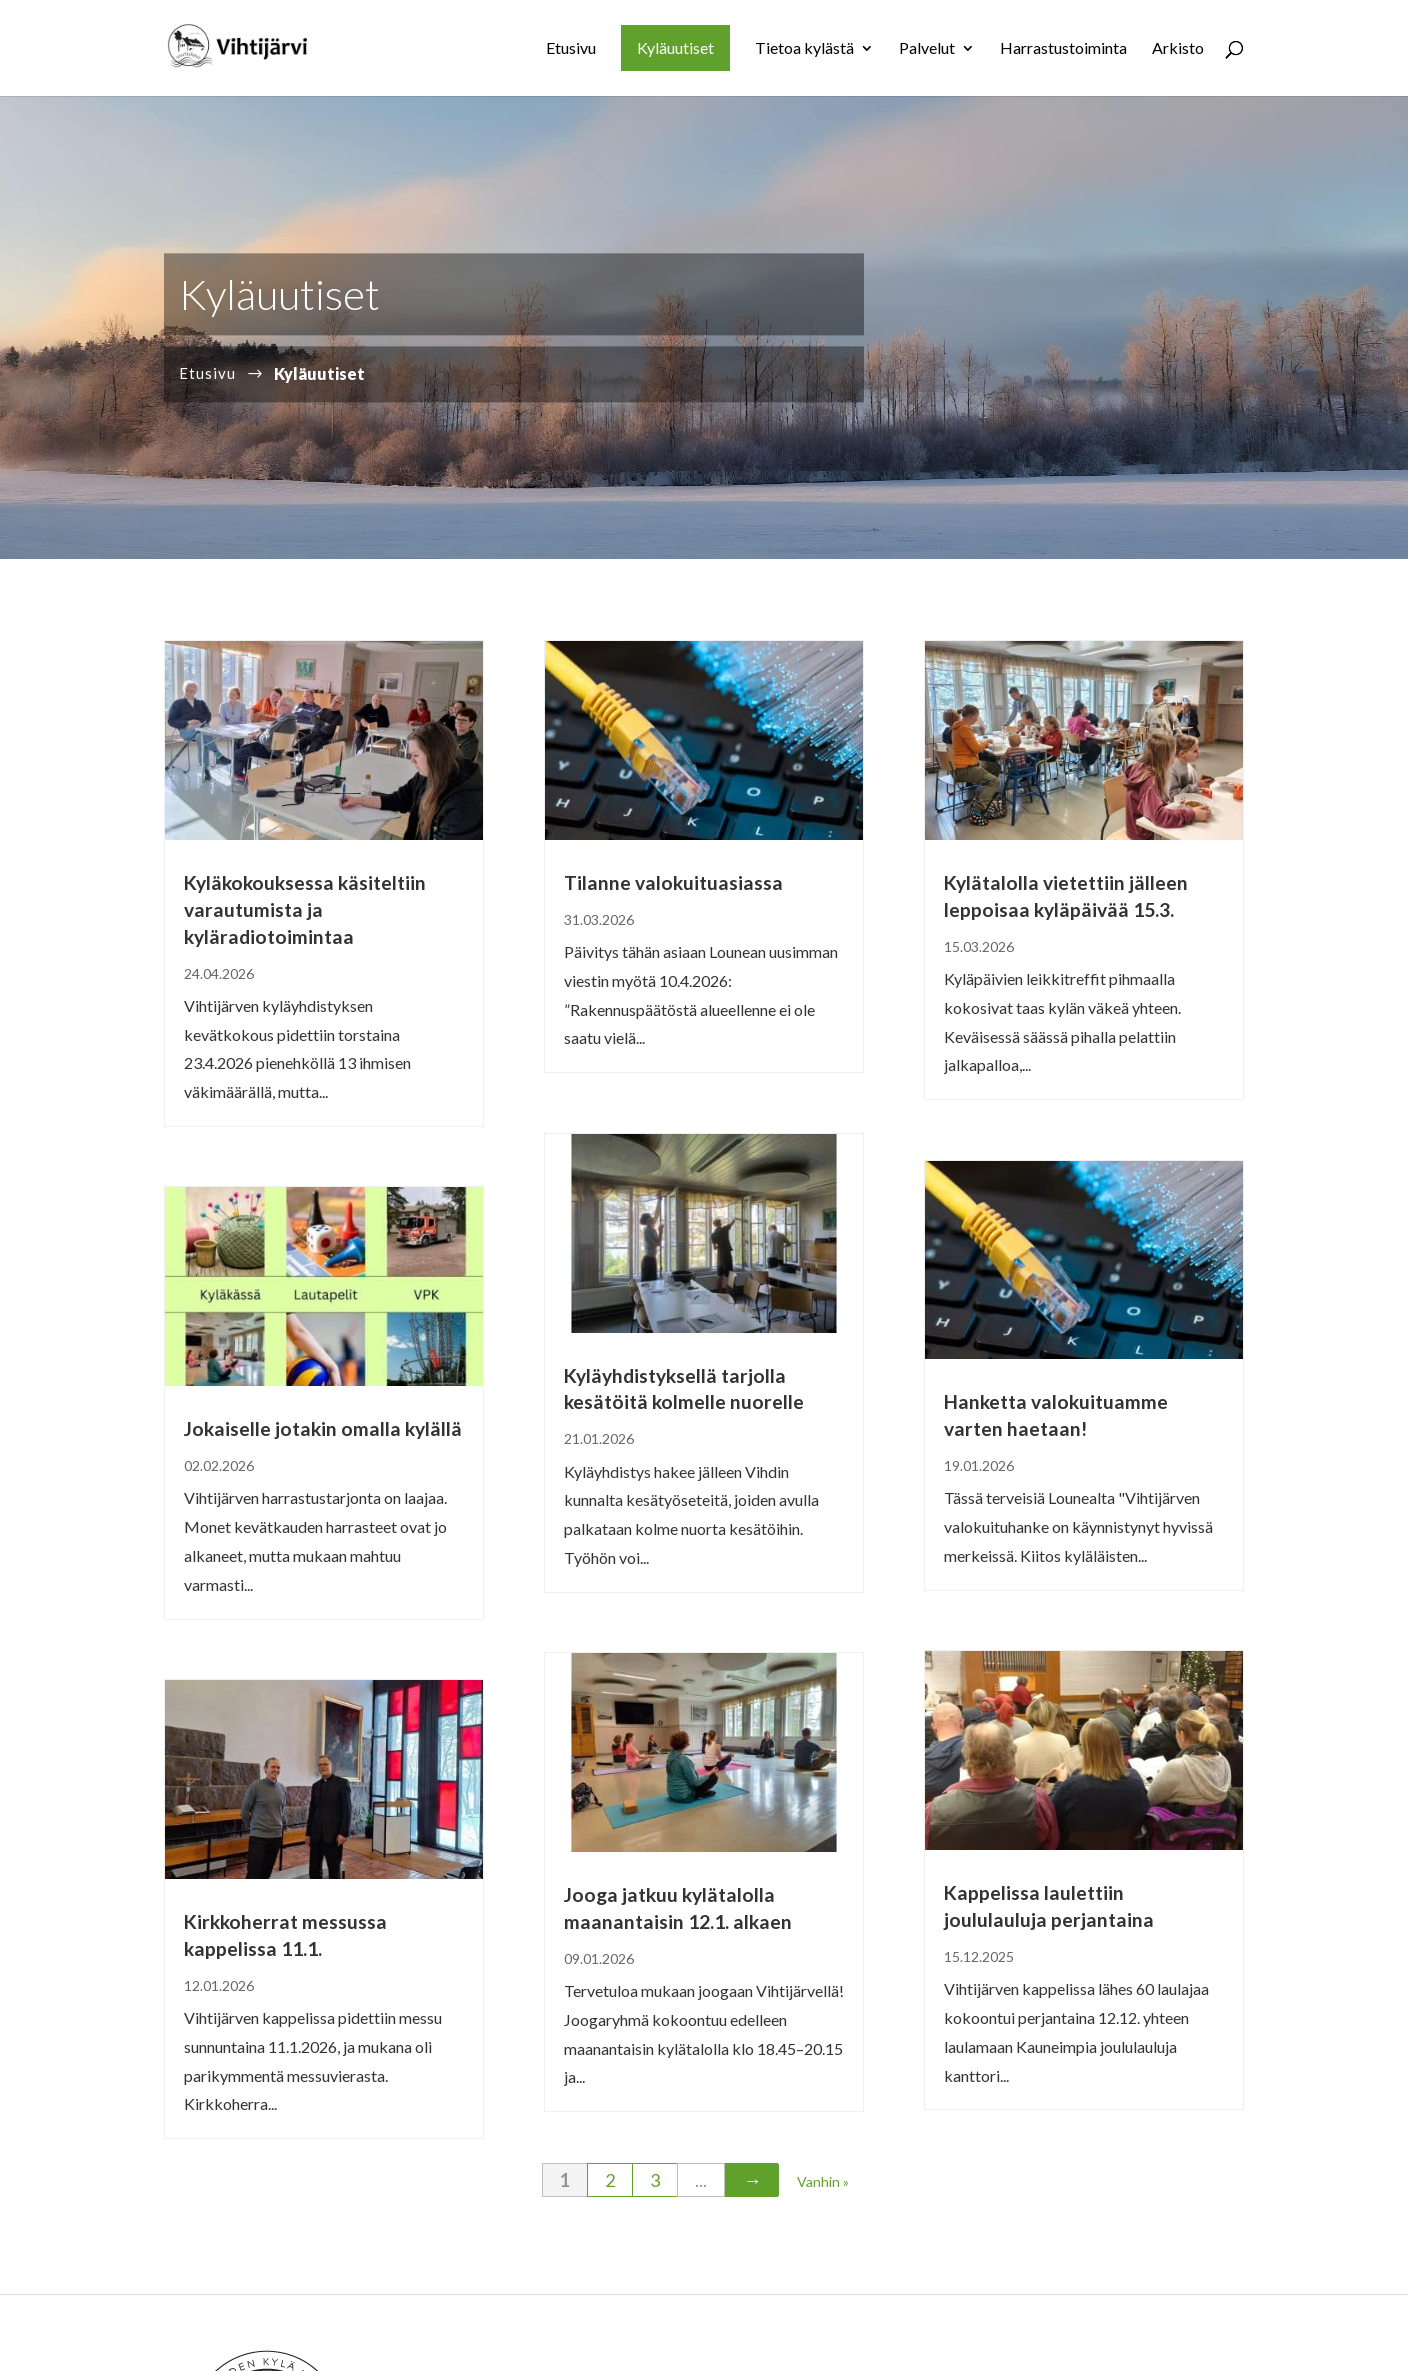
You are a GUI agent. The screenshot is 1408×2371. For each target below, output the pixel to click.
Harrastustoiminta (1063, 49)
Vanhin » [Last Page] (823, 2181)
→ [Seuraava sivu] (752, 2180)
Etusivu (571, 49)
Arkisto (1178, 49)
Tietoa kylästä (804, 49)
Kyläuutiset (675, 47)
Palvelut (927, 49)
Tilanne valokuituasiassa (673, 882)
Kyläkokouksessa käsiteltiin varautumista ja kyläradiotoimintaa (305, 909)
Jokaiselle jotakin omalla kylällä (323, 1428)
